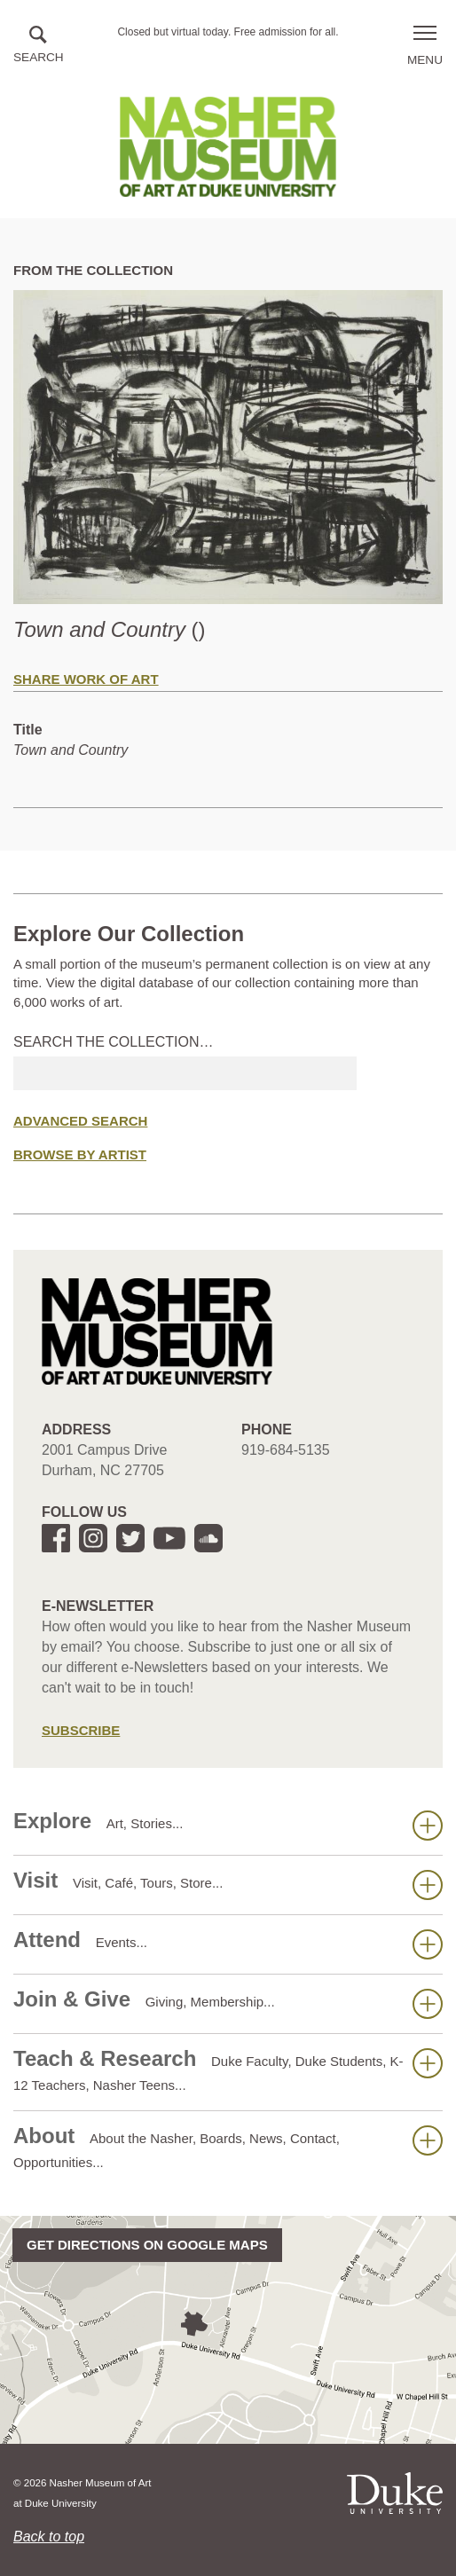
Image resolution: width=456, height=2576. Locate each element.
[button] (38, 46)
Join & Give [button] (228, 2003)
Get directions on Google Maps (147, 2244)
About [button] (228, 2147)
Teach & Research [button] (228, 2069)
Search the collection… (113, 1041)
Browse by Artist (79, 1154)
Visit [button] (228, 1884)
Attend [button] (228, 1943)
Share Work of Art (86, 679)
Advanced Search (80, 1120)
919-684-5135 (285, 1449)
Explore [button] (228, 1825)
